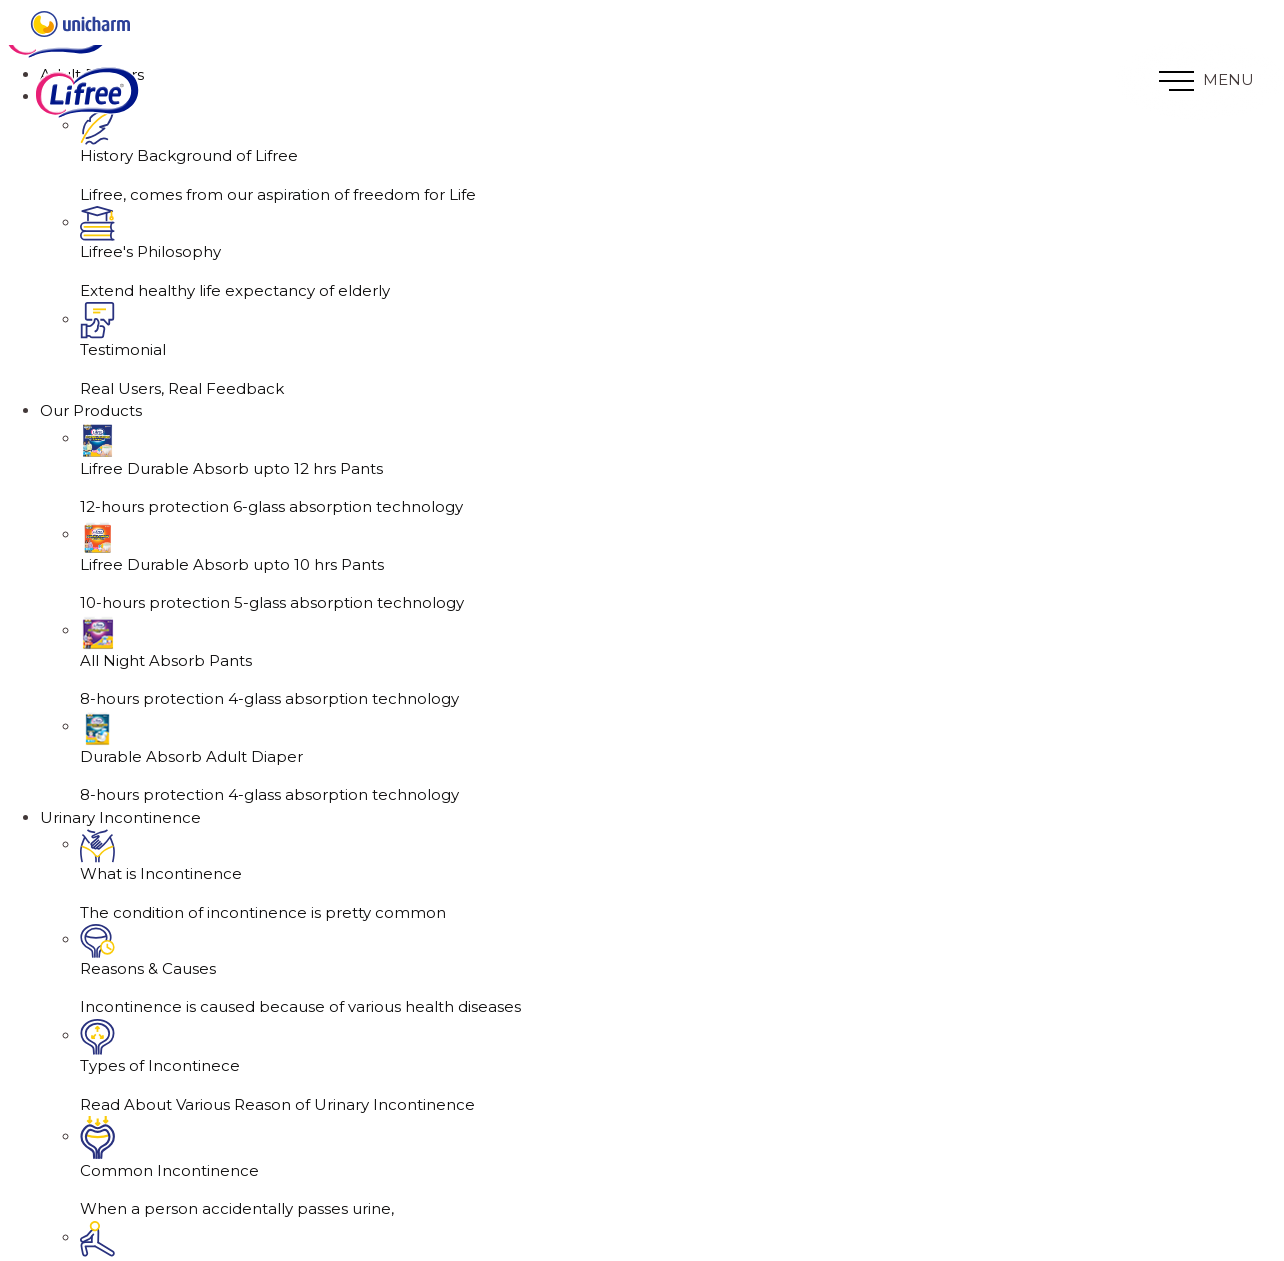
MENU (1206, 80)
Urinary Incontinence (120, 817)
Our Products (91, 410)
